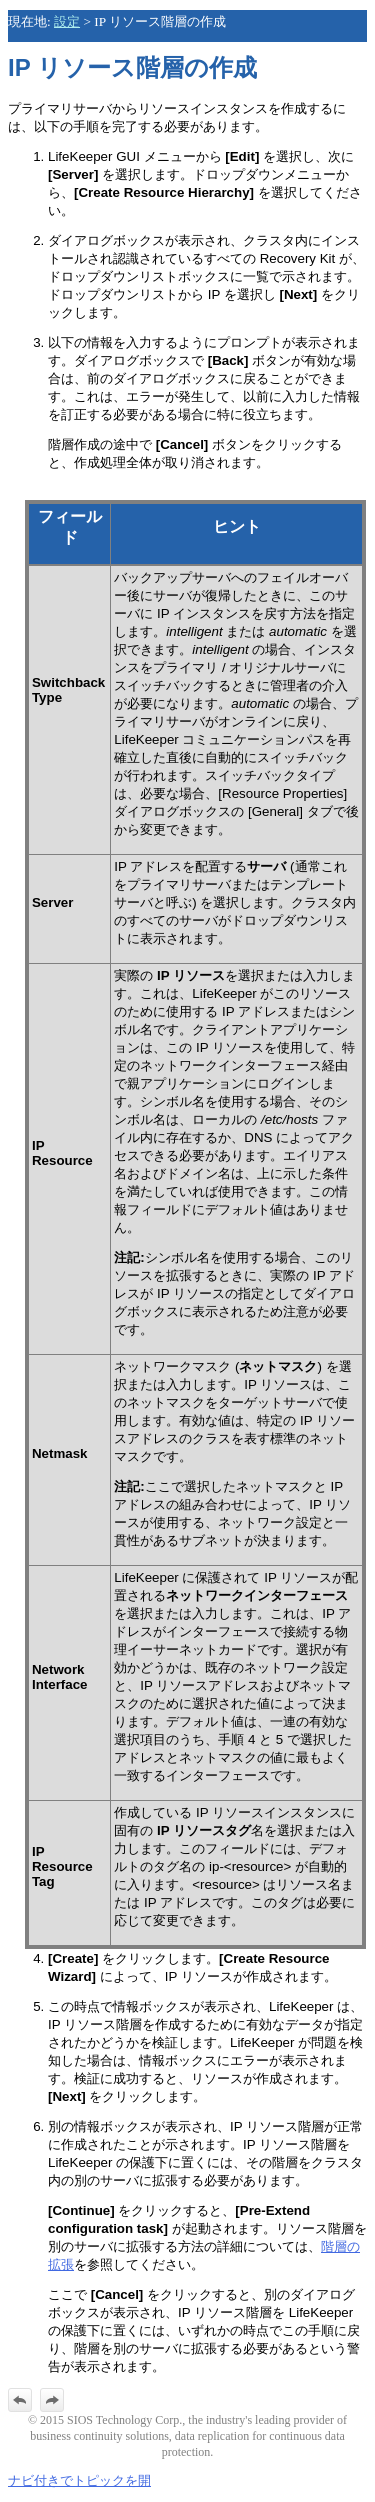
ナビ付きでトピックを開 (79, 2480)
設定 (67, 21)
